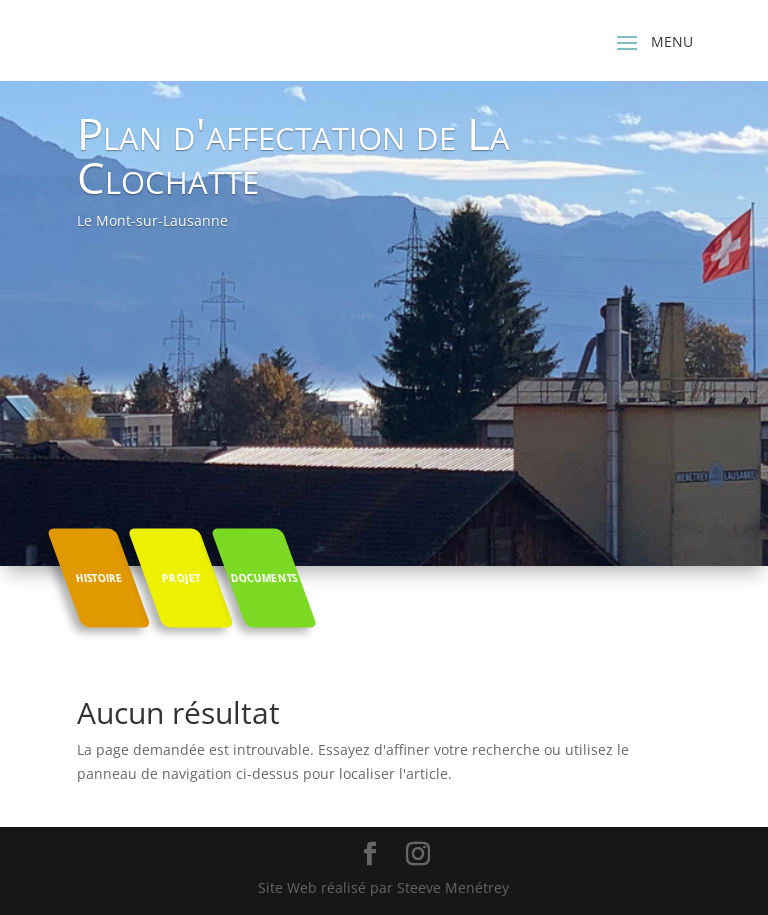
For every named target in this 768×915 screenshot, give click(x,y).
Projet (181, 577)
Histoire (98, 577)
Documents (264, 577)
